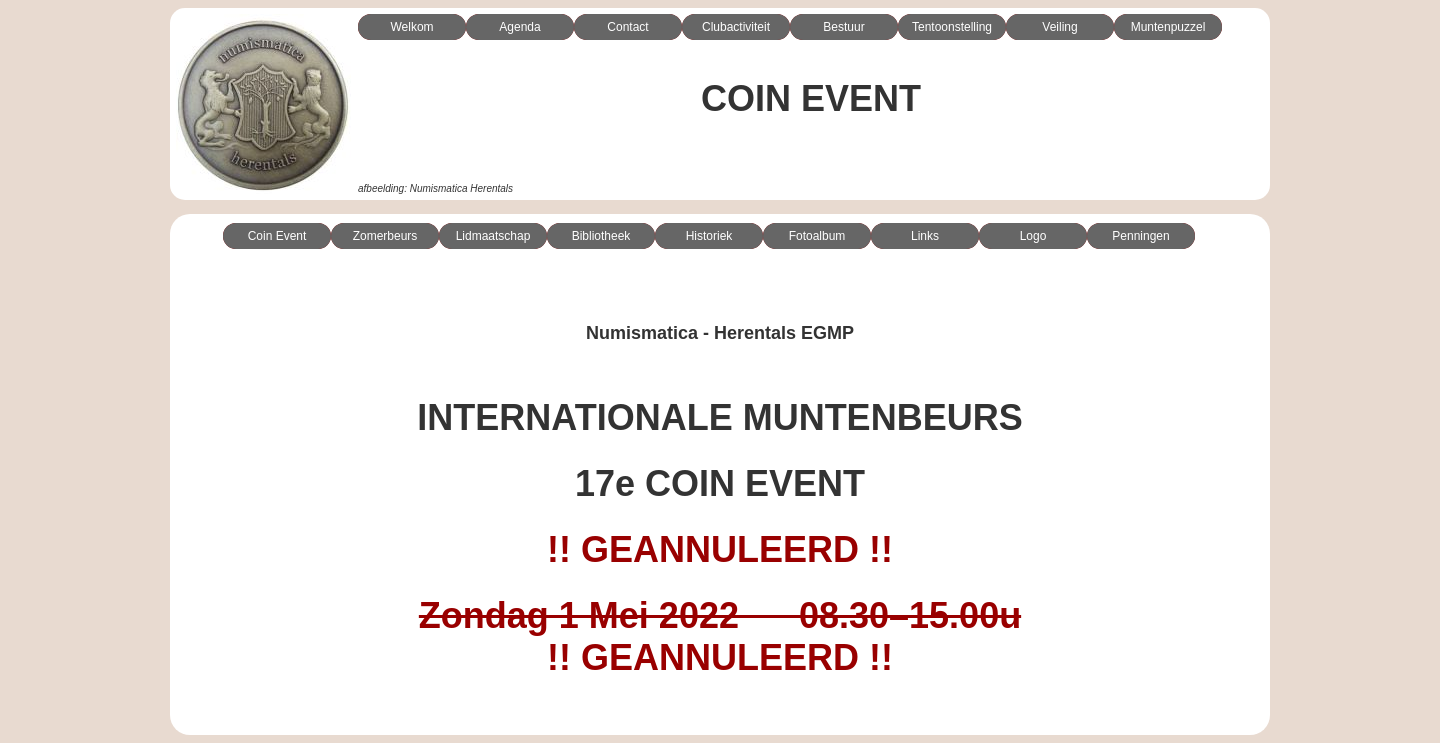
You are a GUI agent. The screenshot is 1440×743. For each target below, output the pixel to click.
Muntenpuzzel (1168, 27)
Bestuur (843, 27)
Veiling (1059, 27)
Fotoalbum (817, 236)
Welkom (411, 27)
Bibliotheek (601, 236)
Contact (627, 27)
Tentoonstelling (952, 27)
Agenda (519, 27)
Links (925, 236)
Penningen (1140, 236)
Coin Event (277, 236)
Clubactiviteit (736, 27)
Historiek (709, 236)
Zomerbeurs (385, 236)
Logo (1033, 236)
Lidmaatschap (493, 236)
